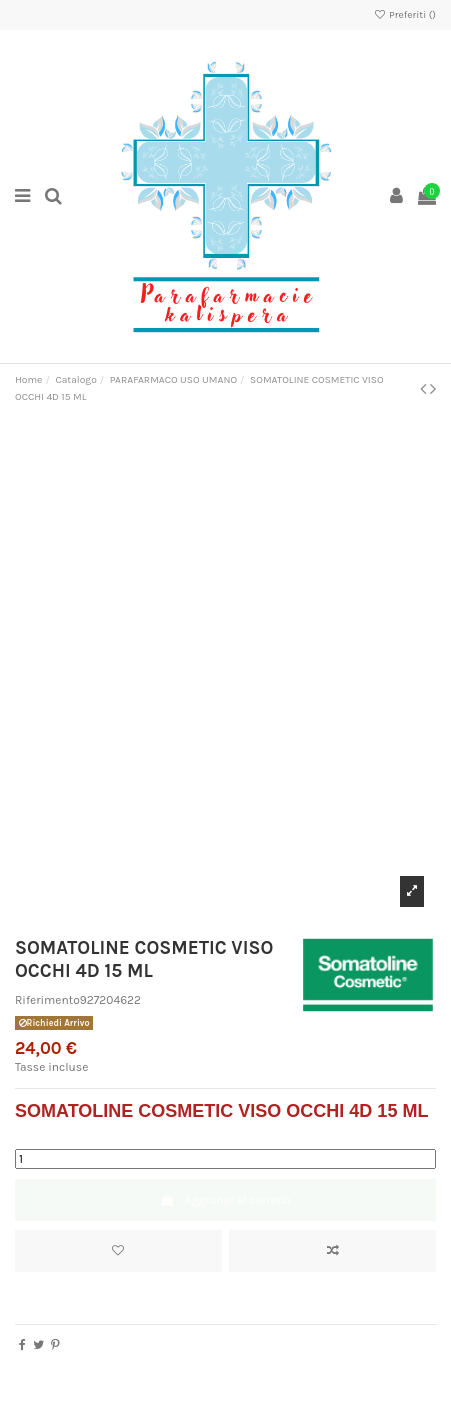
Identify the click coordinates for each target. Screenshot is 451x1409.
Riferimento (47, 1000)
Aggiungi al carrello (226, 1200)
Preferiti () (404, 15)
